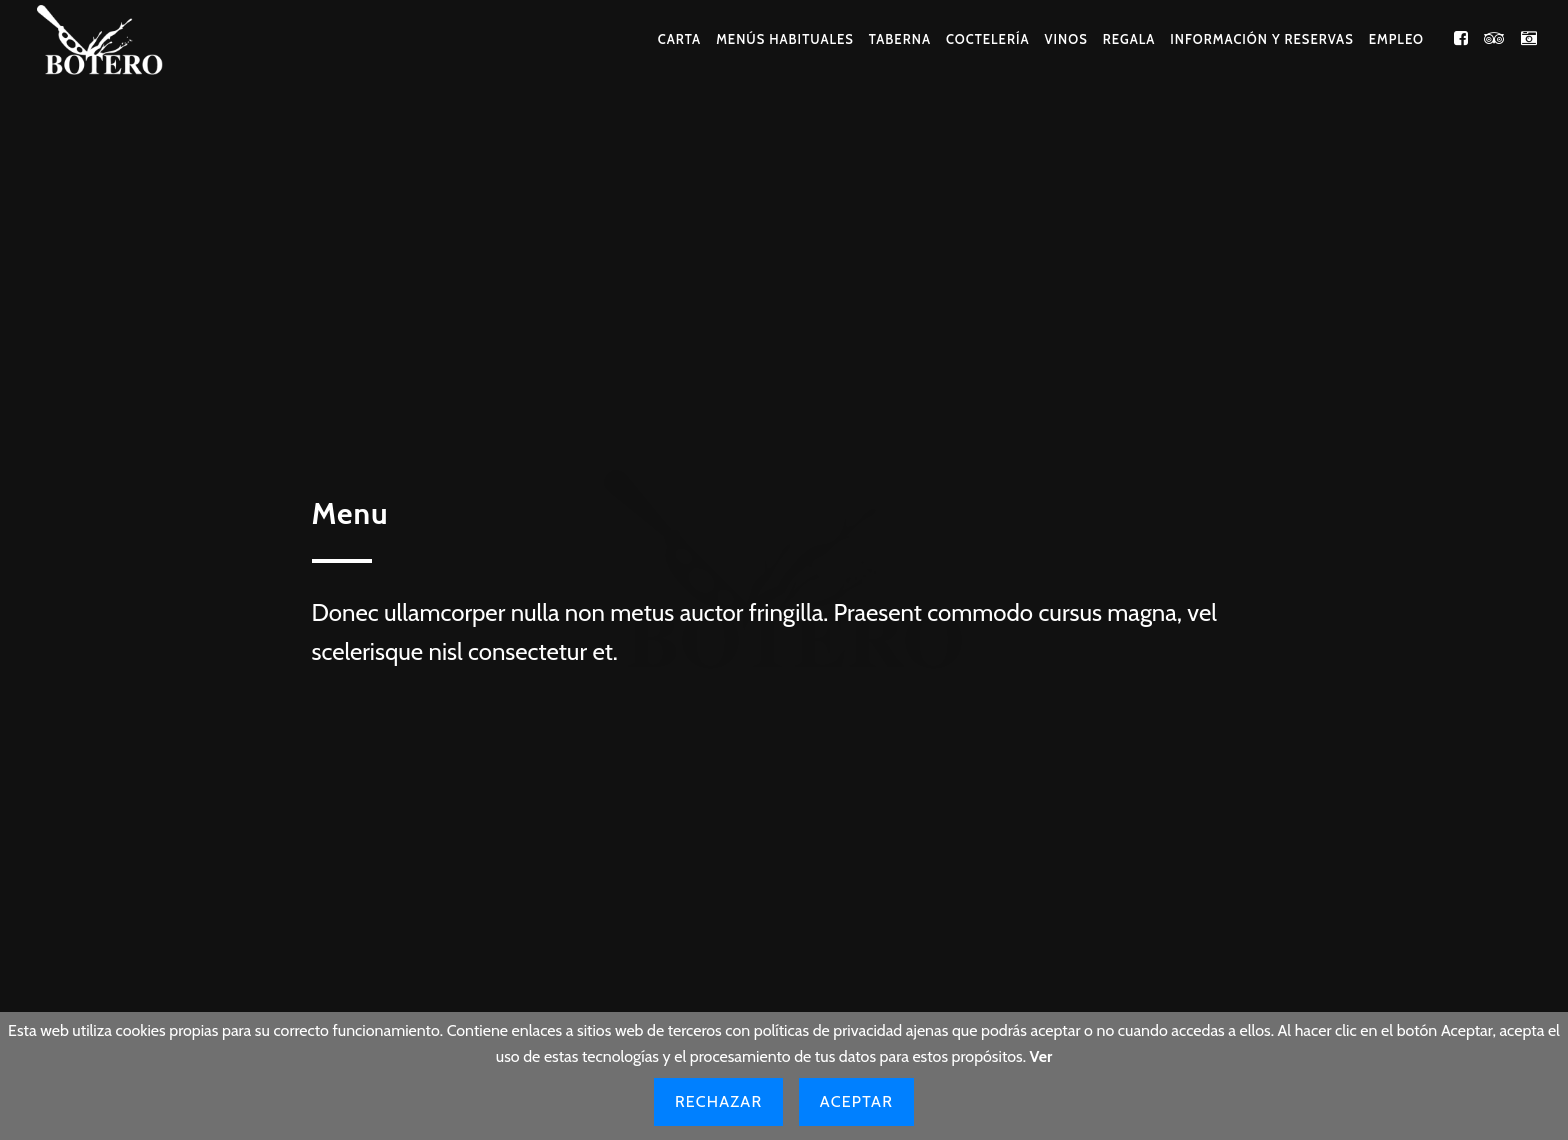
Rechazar (718, 1101)
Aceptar (856, 1101)
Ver (1041, 1056)
